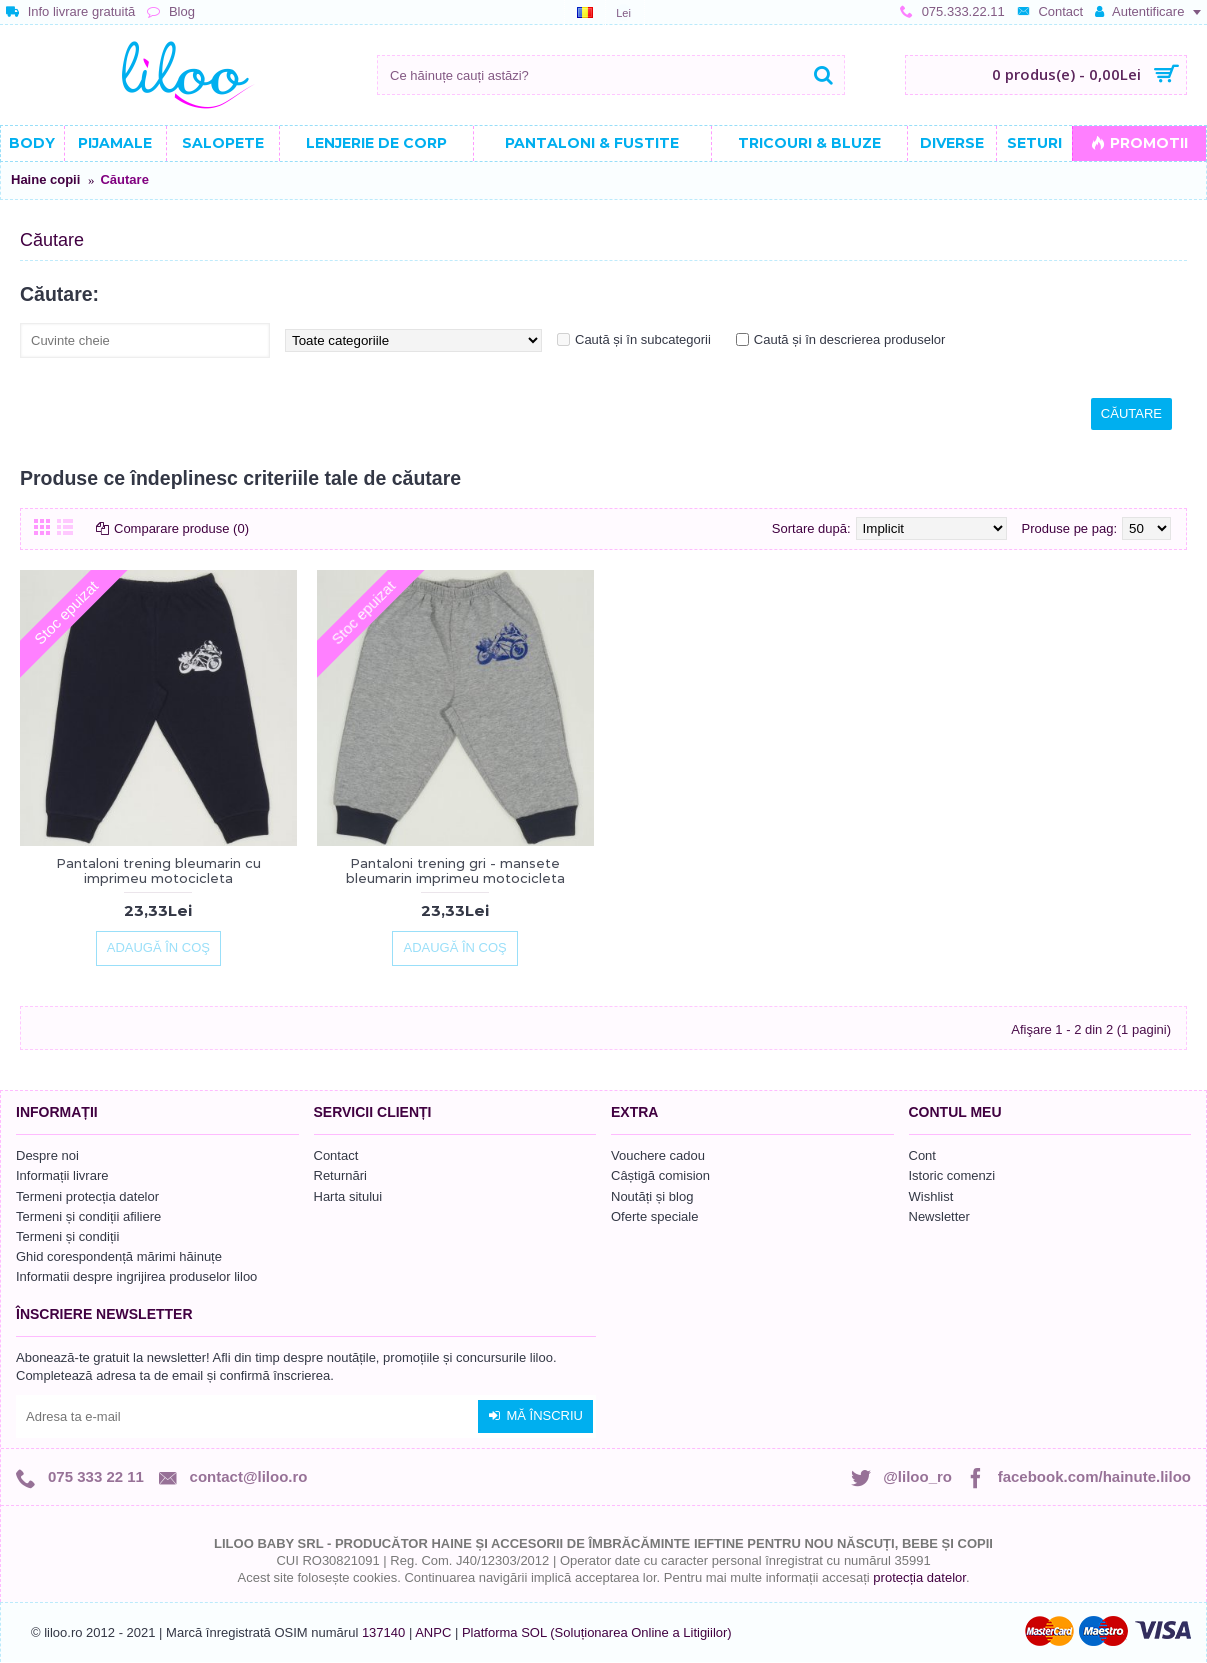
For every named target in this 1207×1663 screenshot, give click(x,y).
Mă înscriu (535, 1416)
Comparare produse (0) (181, 528)
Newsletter (939, 1216)
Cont (922, 1155)
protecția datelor (919, 1577)
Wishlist (931, 1196)
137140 (383, 1632)
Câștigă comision (660, 1175)
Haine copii (45, 179)
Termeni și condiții (67, 1236)
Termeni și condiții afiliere (88, 1216)
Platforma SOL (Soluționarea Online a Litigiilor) (597, 1632)
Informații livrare (62, 1175)
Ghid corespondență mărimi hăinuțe (119, 1256)
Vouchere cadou (658, 1155)
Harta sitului (348, 1196)
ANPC (433, 1632)
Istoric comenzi (952, 1175)
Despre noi (47, 1155)
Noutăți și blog (652, 1196)
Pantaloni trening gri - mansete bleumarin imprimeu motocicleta (455, 870)
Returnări (340, 1175)
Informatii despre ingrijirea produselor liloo (136, 1276)
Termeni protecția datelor (87, 1196)
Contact (336, 1155)
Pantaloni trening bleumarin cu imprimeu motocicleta (158, 870)
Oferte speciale (654, 1216)
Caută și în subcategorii (643, 339)
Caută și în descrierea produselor (850, 339)
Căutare (124, 179)
